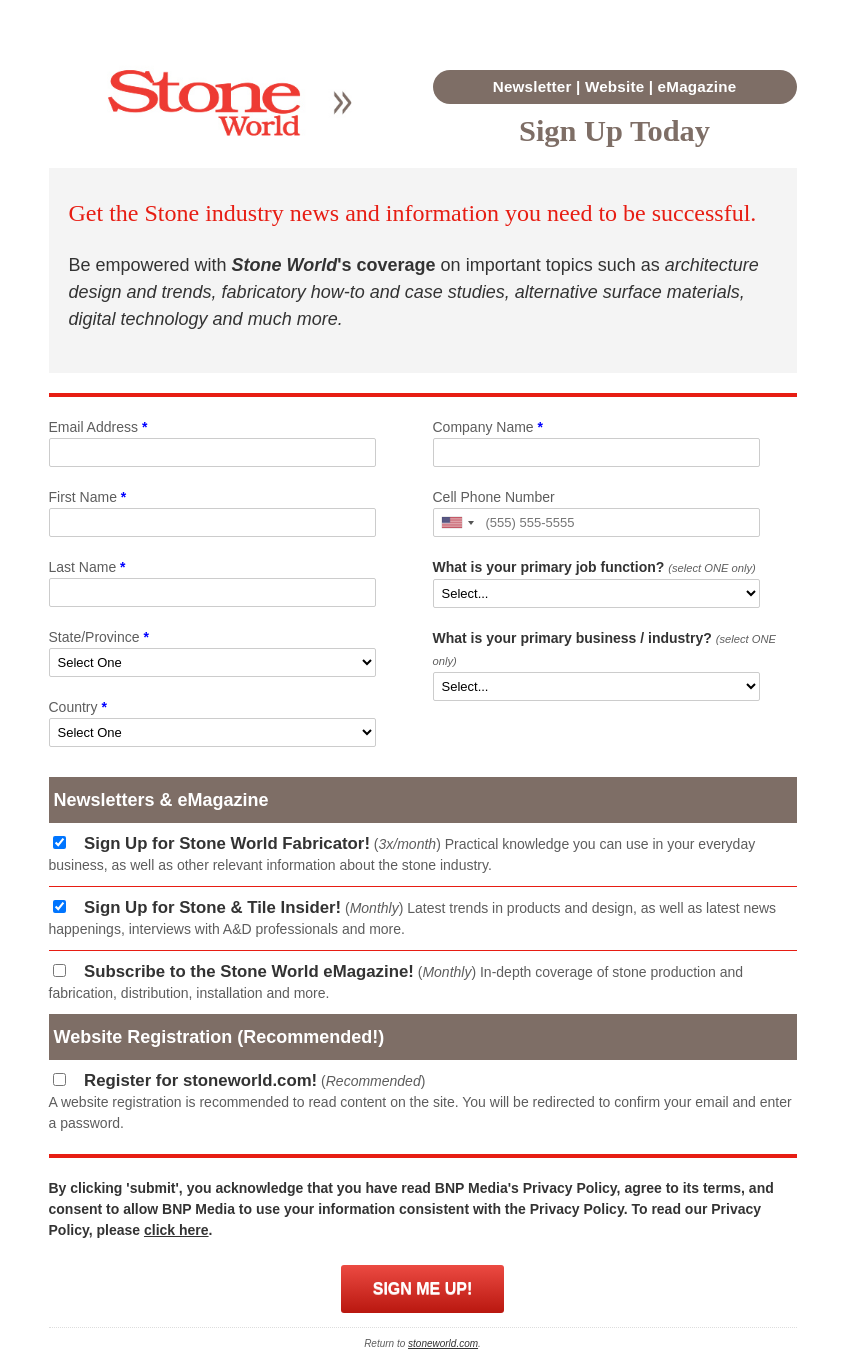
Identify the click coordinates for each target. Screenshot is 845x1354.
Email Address (98, 427)
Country (78, 707)
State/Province (99, 637)
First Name (88, 497)
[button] (457, 522)
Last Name (87, 567)
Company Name (488, 427)
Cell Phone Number (494, 497)
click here (176, 1230)
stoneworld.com (443, 1343)
